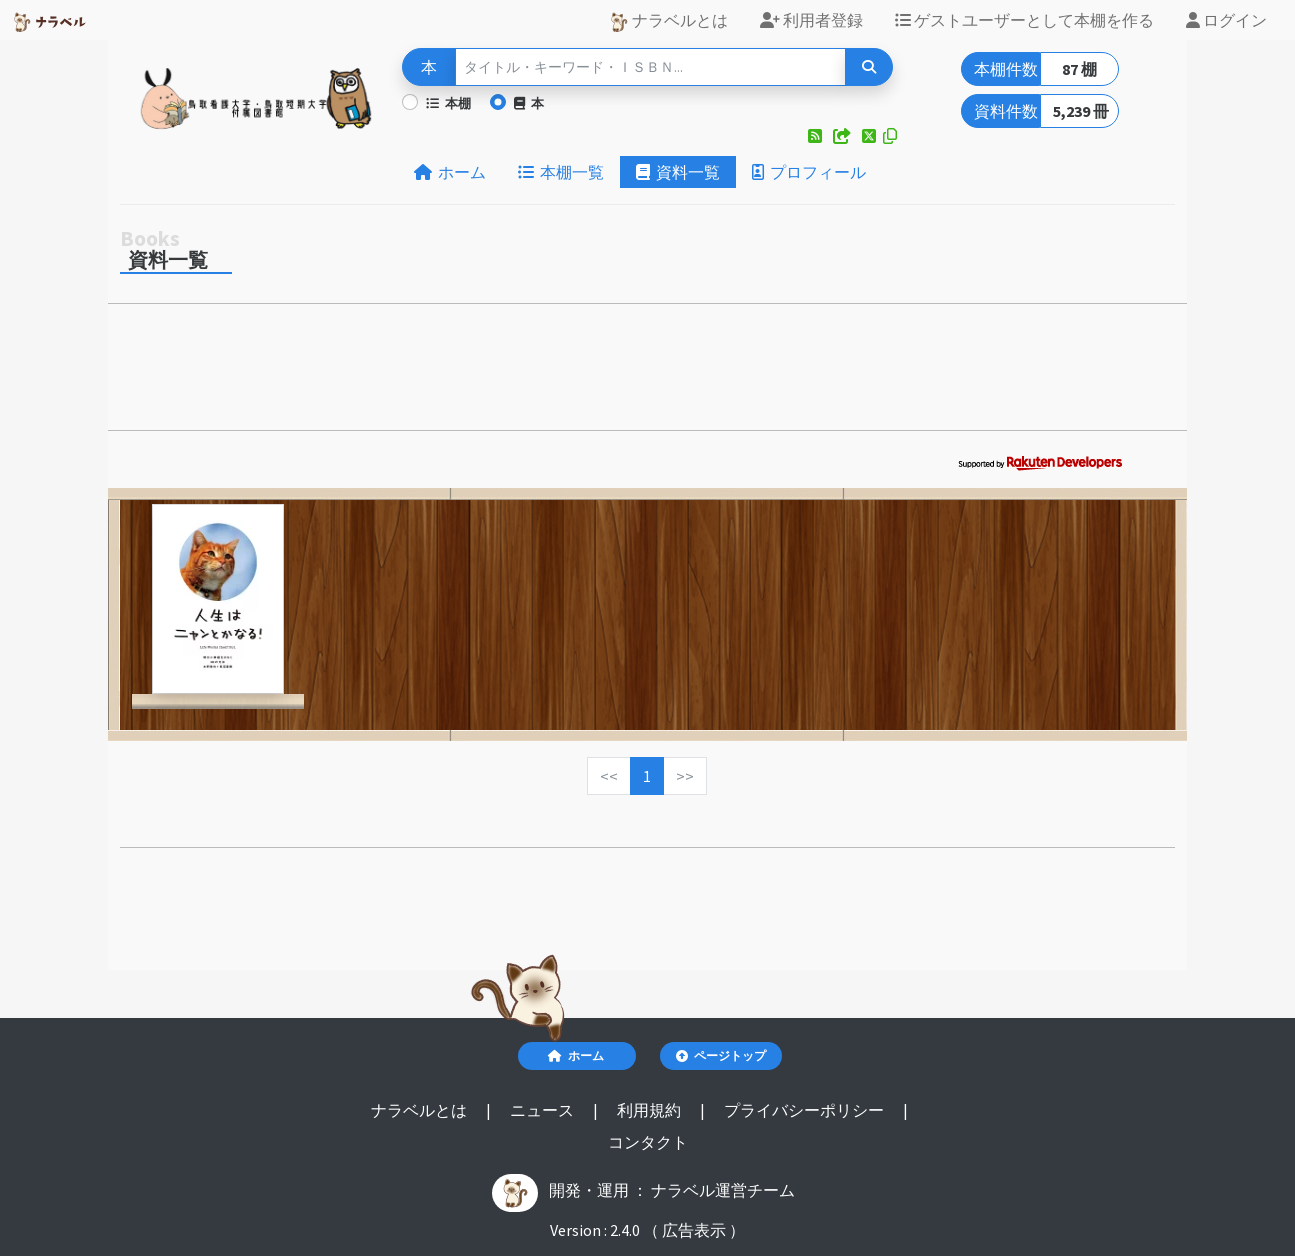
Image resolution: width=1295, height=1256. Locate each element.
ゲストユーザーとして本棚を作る (1024, 20)
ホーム (450, 172)
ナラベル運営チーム (723, 1190)
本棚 (448, 103)
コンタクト (648, 1142)
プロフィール (809, 172)
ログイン (1226, 20)
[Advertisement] (647, 373)
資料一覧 (678, 172)
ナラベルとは (668, 21)
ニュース (543, 1110)
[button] (816, 136)
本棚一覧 (561, 172)
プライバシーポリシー (805, 1110)
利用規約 (650, 1110)
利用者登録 (811, 20)
